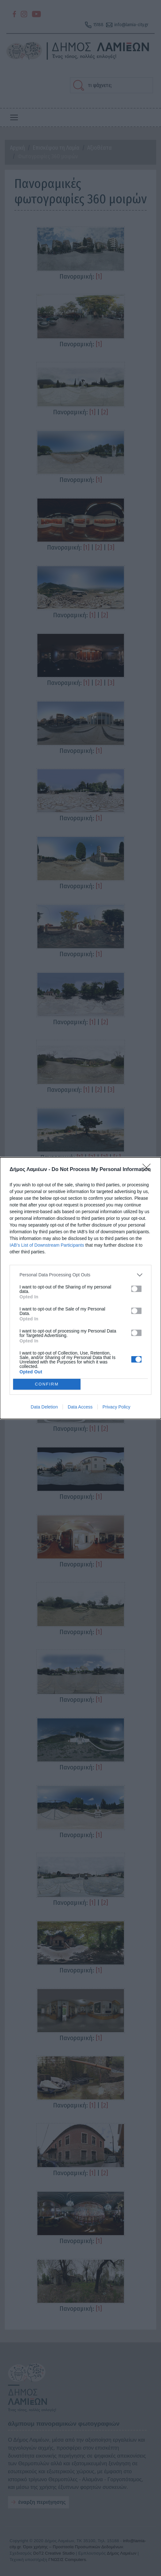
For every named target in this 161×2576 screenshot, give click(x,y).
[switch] (136, 1289)
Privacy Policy (116, 1406)
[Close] (148, 1170)
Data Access (80, 1406)
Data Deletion (44, 1406)
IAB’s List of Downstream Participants (47, 1245)
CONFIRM (47, 1384)
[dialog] (80, 1288)
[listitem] (80, 1275)
